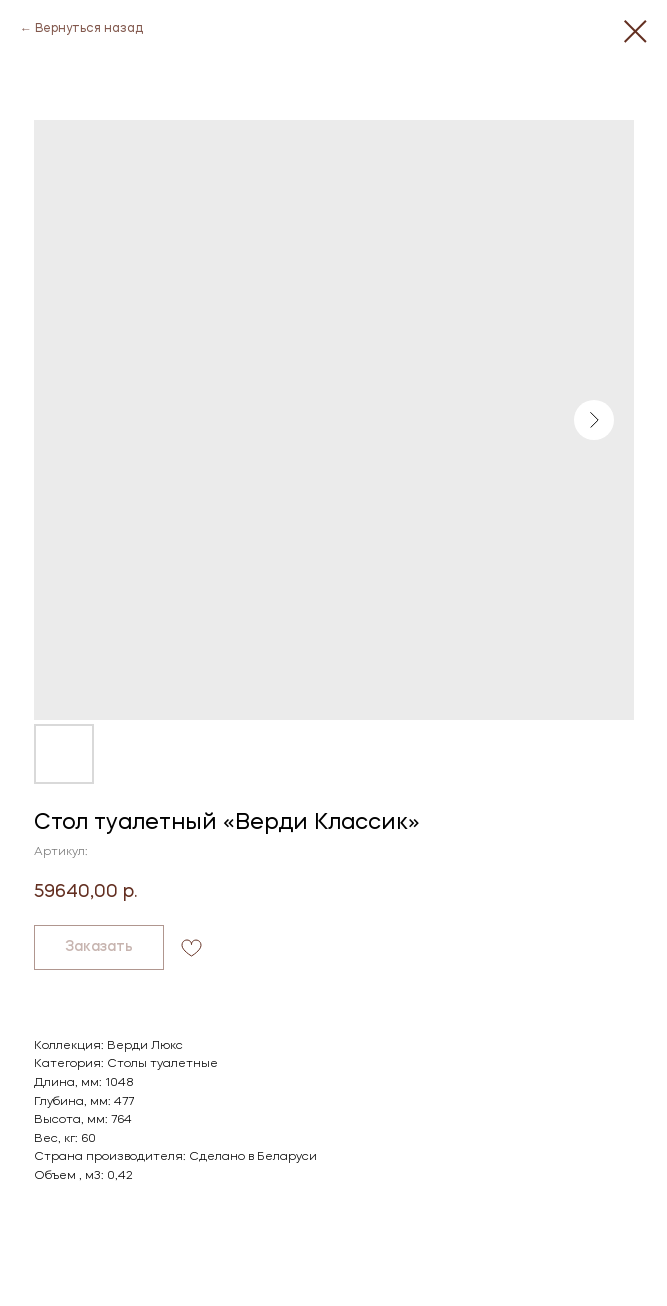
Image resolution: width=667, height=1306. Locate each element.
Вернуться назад (89, 29)
